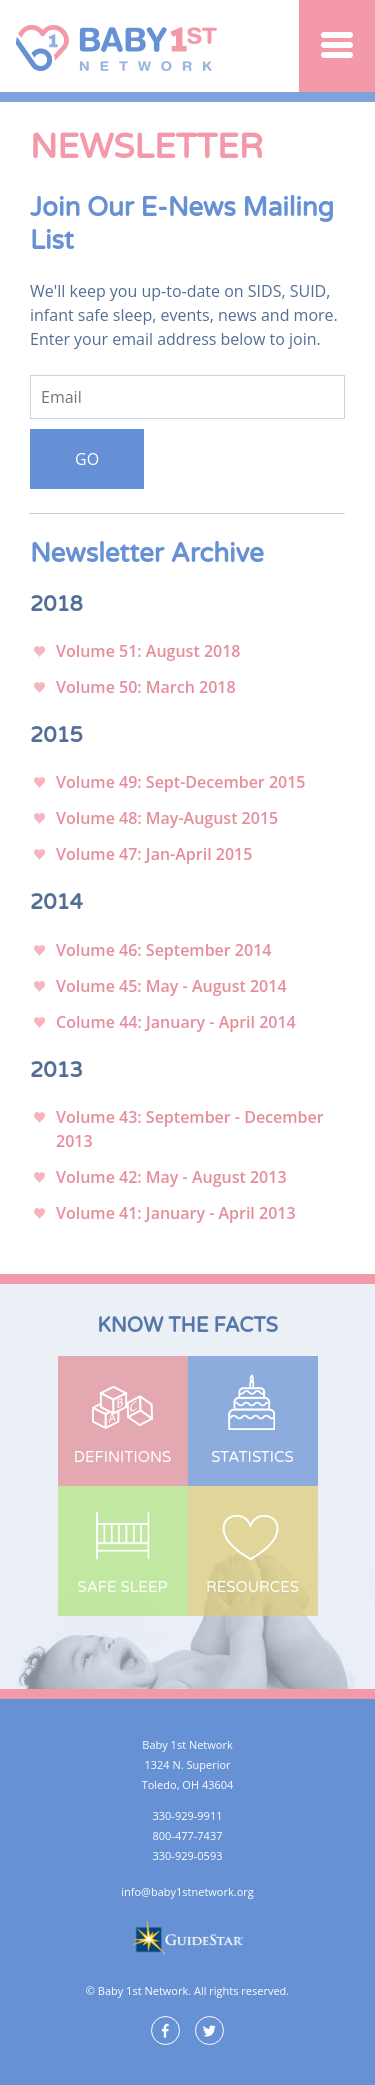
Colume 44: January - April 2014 (176, 1022)
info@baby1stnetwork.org (187, 1891)
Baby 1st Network (119, 46)
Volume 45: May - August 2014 (171, 986)
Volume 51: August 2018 (148, 651)
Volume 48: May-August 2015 (167, 818)
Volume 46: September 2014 (163, 950)
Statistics (252, 1457)
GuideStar (187, 1938)
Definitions (122, 1457)
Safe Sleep (122, 1587)
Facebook (165, 2030)
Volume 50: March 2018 (146, 687)
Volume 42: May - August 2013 (171, 1177)
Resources (252, 1587)
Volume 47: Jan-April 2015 (154, 854)
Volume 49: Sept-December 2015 (181, 782)
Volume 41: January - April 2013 (176, 1213)
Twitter (209, 2030)
